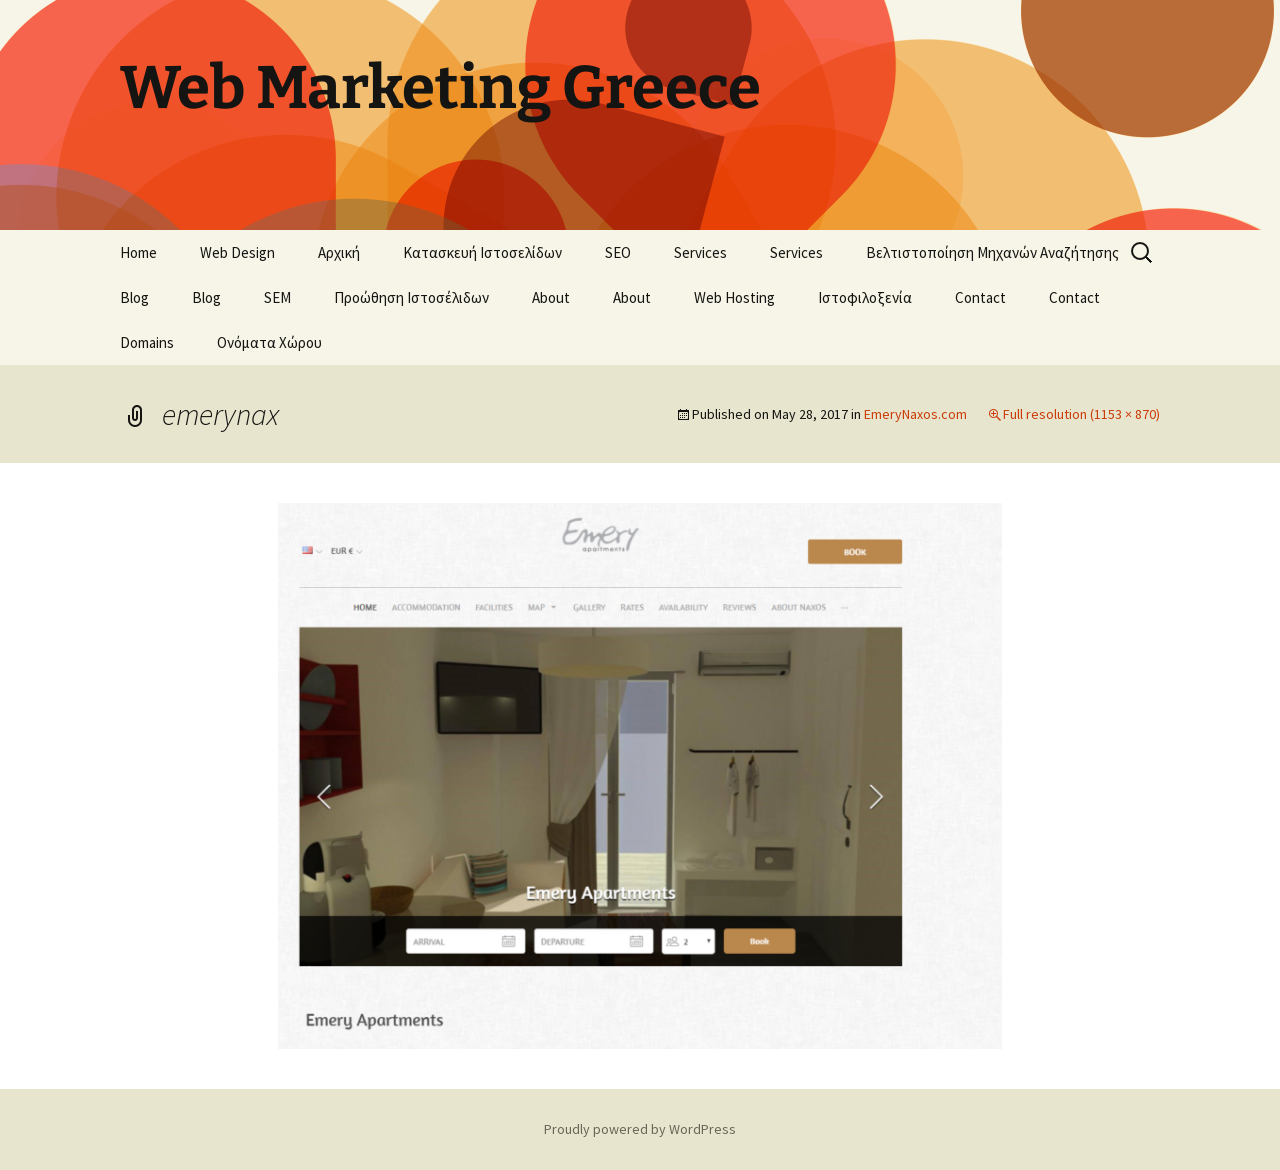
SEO (618, 252)
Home (138, 252)
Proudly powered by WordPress (640, 1129)
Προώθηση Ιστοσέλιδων (411, 297)
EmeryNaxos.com (915, 414)
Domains (147, 342)
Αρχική (339, 252)
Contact (980, 297)
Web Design (237, 252)
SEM (277, 297)
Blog (134, 297)
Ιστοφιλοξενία (865, 297)
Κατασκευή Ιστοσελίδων (482, 252)
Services (700, 252)
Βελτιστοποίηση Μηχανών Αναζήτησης (992, 252)
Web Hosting (734, 297)
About (551, 297)
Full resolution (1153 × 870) (1081, 414)
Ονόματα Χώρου (269, 342)
